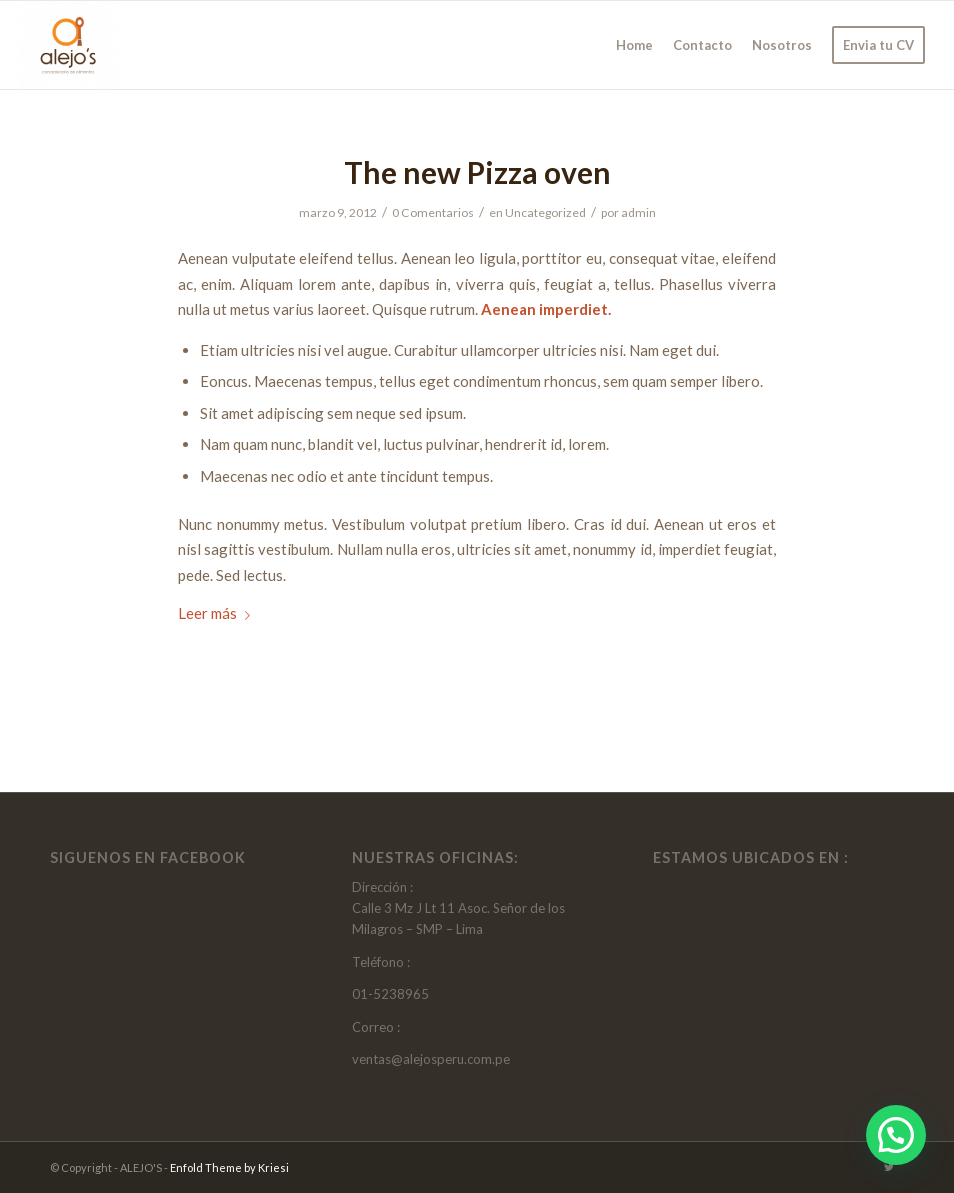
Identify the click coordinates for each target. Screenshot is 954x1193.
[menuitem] (634, 45)
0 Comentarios (433, 212)
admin (638, 212)
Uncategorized (545, 212)
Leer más (218, 613)
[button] (896, 1135)
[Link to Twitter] (889, 1167)
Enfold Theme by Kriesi (229, 1167)
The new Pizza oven (477, 172)
